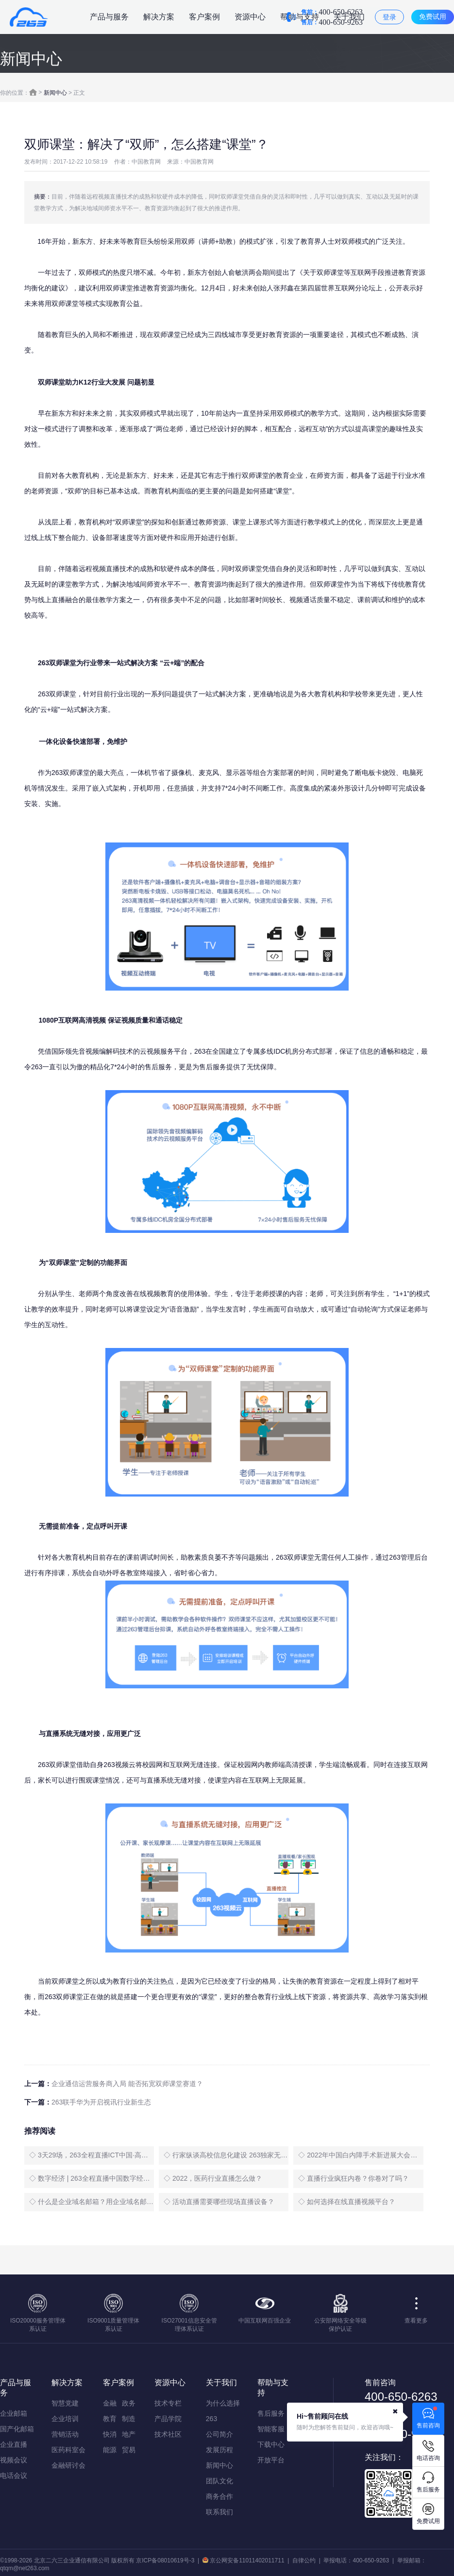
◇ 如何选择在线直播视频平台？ (346, 2202)
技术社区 (168, 2434)
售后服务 (271, 2413)
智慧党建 (65, 2403)
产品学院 (168, 2419)
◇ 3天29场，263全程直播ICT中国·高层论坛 (91, 2155)
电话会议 (13, 2475)
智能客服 (271, 2429)
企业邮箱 (13, 2413)
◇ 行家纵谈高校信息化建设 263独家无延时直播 (226, 2155)
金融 (110, 2403)
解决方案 (158, 17)
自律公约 (304, 2560)
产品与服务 (109, 17)
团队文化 (219, 2481)
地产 (128, 2434)
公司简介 (219, 2434)
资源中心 (250, 17)
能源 (110, 2450)
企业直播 (13, 2444)
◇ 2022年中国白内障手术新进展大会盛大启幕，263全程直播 (360, 2155)
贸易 (128, 2450)
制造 (128, 2419)
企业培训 (65, 2419)
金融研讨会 (68, 2465)
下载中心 (271, 2444)
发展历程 (219, 2450)
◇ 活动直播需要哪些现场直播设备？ (219, 2202)
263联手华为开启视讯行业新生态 (101, 2102)
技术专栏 (168, 2403)
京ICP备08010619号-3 (165, 2560)
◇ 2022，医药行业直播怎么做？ (213, 2178)
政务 (128, 2403)
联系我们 (219, 2512)
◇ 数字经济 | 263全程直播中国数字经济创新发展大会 (91, 2178)
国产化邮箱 (17, 2429)
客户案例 (204, 17)
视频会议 (13, 2460)
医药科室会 (68, 2450)
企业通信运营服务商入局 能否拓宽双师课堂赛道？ (127, 2084)
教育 (110, 2419)
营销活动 (65, 2434)
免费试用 (432, 16)
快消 (110, 2434)
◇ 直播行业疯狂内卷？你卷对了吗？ (353, 2178)
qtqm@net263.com (25, 2568)
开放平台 (271, 2460)
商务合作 (219, 2496)
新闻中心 (55, 92)
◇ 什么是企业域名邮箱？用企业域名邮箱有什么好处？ (91, 2202)
